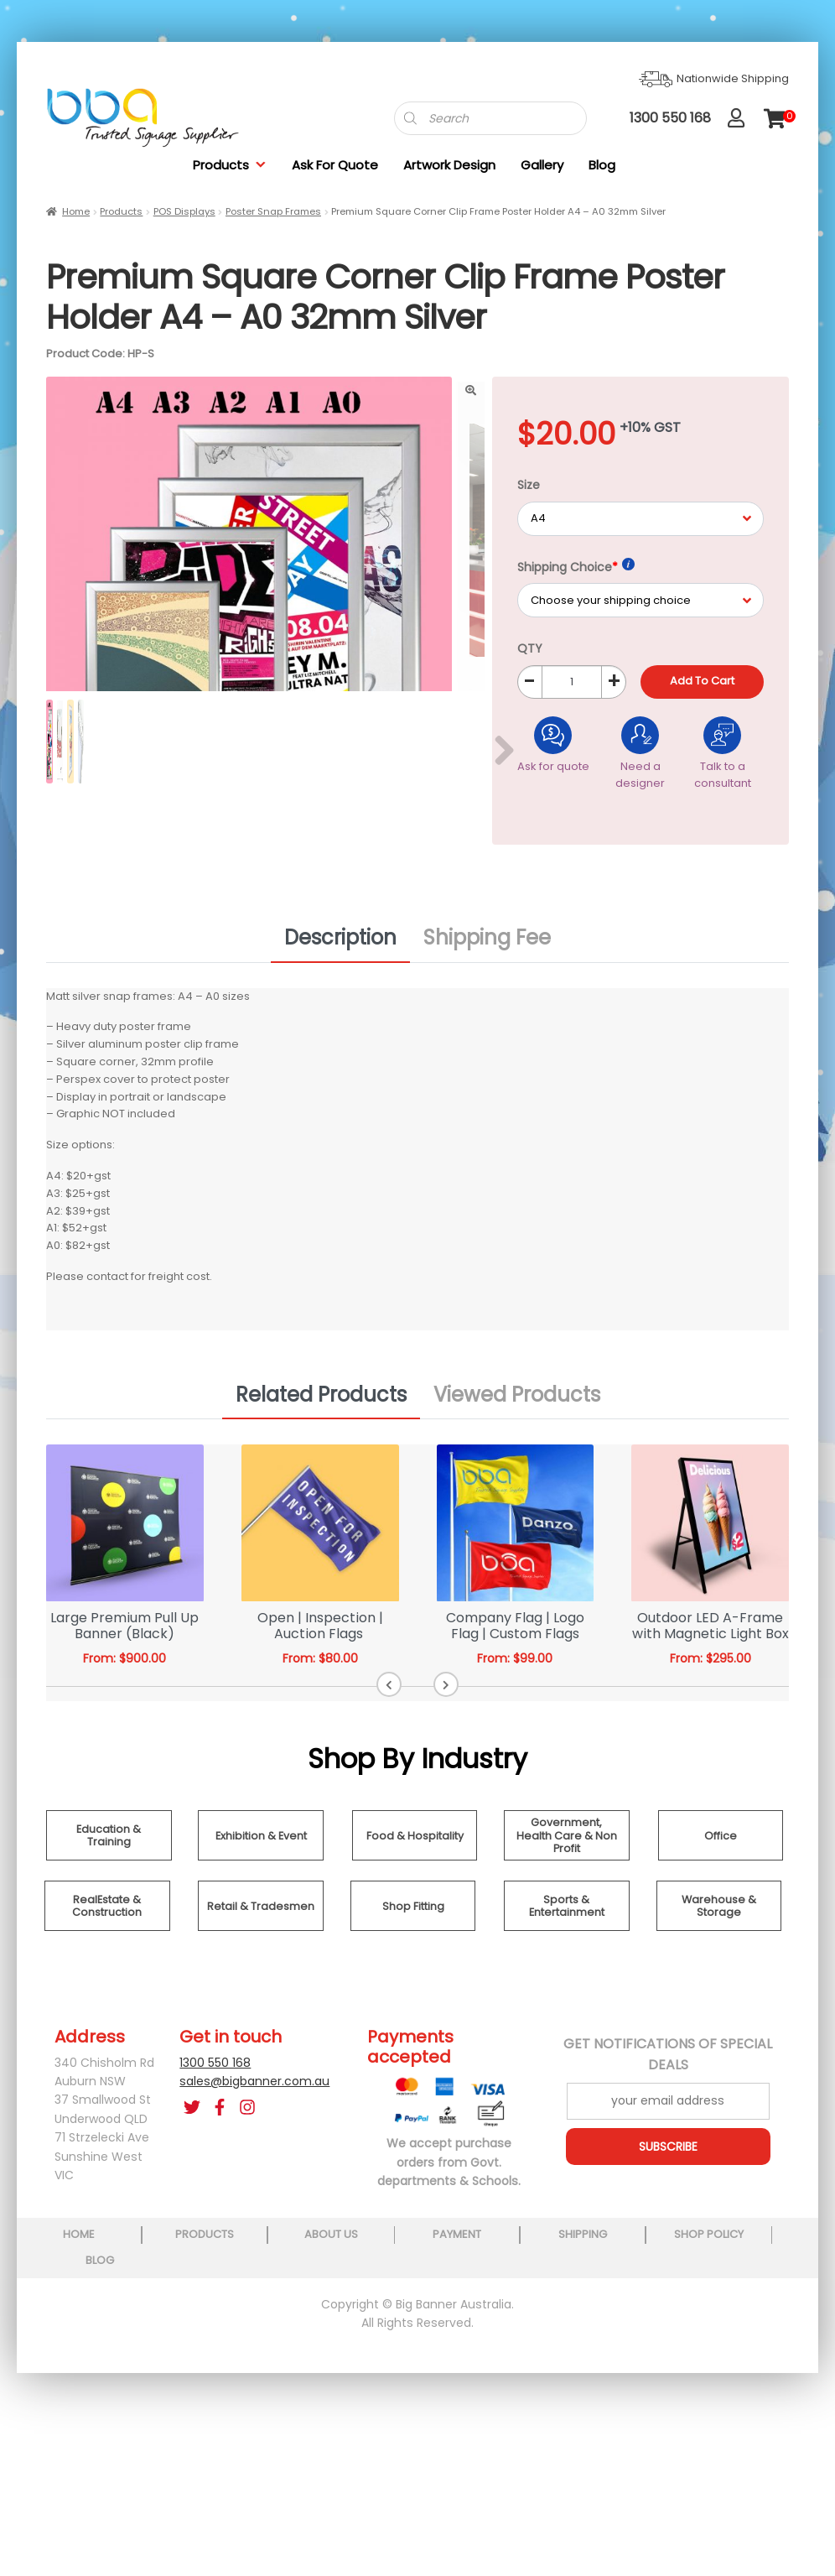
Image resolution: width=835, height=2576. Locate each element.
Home (76, 211)
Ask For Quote (335, 165)
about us (302, 2331)
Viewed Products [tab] (516, 1490)
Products (230, 165)
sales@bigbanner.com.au (254, 2176)
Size (528, 484)
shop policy (645, 2331)
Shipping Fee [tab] (487, 1034)
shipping (530, 2331)
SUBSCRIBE (668, 2242)
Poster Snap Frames (273, 211)
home (73, 2331)
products (187, 2331)
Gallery (542, 165)
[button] (393, 1780)
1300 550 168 (215, 2158)
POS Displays (184, 211)
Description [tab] (340, 1034)
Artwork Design (449, 165)
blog (760, 2331)
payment (416, 2331)
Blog (602, 165)
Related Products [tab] (321, 1490)
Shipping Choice (576, 566)
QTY (529, 648)
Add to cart (702, 681)
